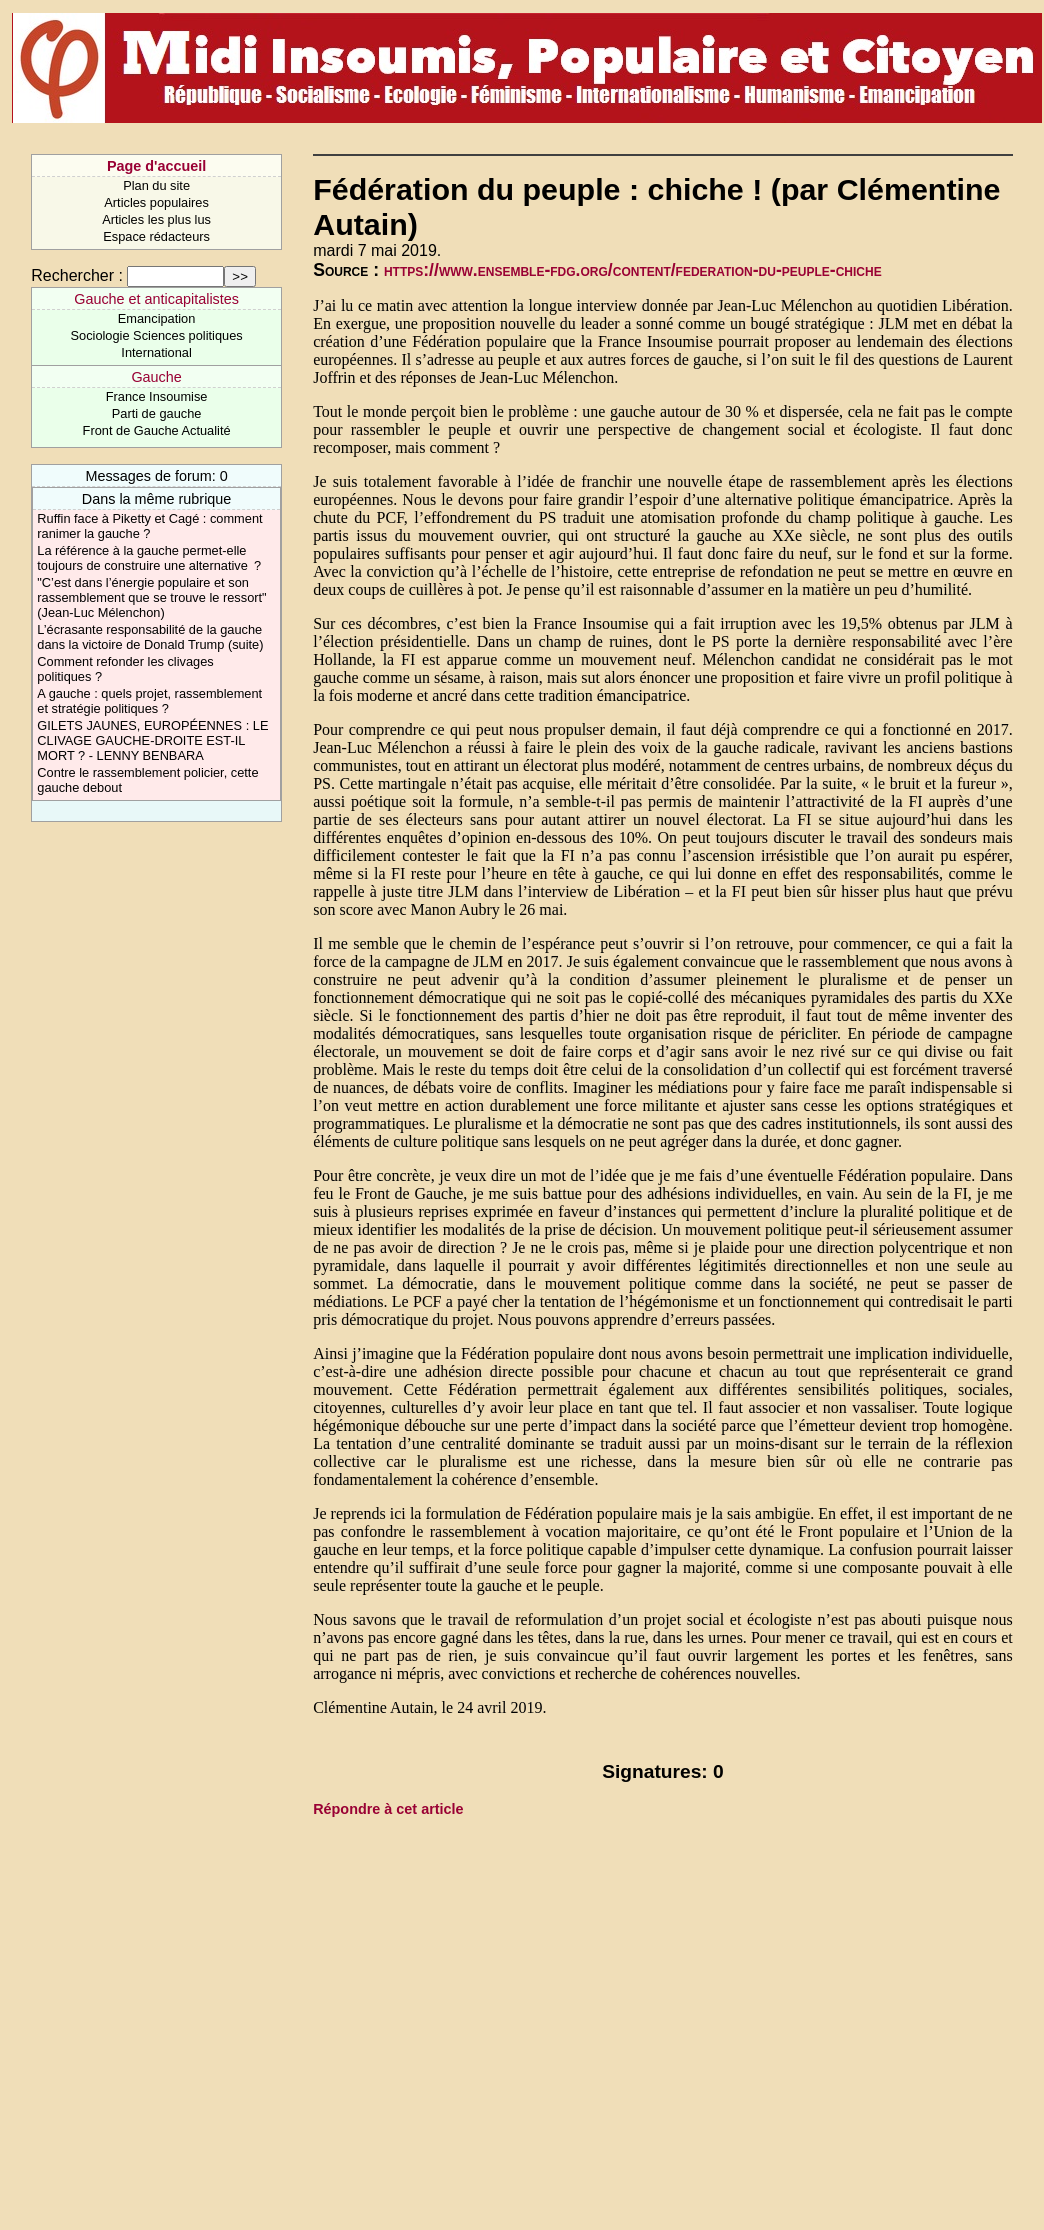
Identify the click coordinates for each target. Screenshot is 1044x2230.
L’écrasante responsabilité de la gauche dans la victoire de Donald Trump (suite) (150, 637)
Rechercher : (77, 275)
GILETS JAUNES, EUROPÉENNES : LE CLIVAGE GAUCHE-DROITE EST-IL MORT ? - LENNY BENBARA (152, 740)
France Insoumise (157, 396)
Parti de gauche (157, 413)
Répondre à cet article (388, 1809)
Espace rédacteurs (156, 236)
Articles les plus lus (156, 219)
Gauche (156, 377)
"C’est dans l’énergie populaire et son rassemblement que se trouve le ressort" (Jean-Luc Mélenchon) (151, 597)
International (156, 352)
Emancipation (157, 318)
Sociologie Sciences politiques (157, 335)
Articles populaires (156, 202)
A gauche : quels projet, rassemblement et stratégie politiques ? (149, 701)
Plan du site (156, 185)
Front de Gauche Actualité (157, 430)
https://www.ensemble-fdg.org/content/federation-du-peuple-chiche (633, 270)
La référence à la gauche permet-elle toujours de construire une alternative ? (149, 558)
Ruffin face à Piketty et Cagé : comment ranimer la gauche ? (149, 526)
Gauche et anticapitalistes (156, 299)
